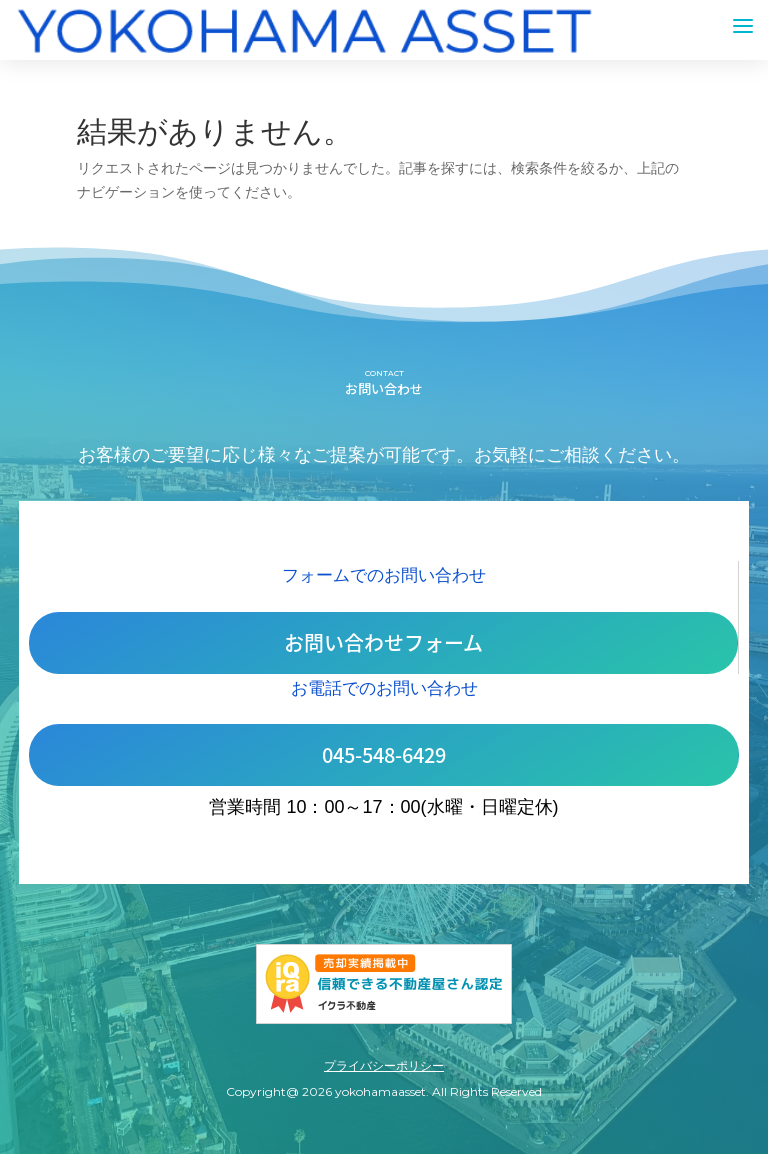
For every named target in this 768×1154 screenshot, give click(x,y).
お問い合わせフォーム (383, 642)
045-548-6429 (384, 754)
